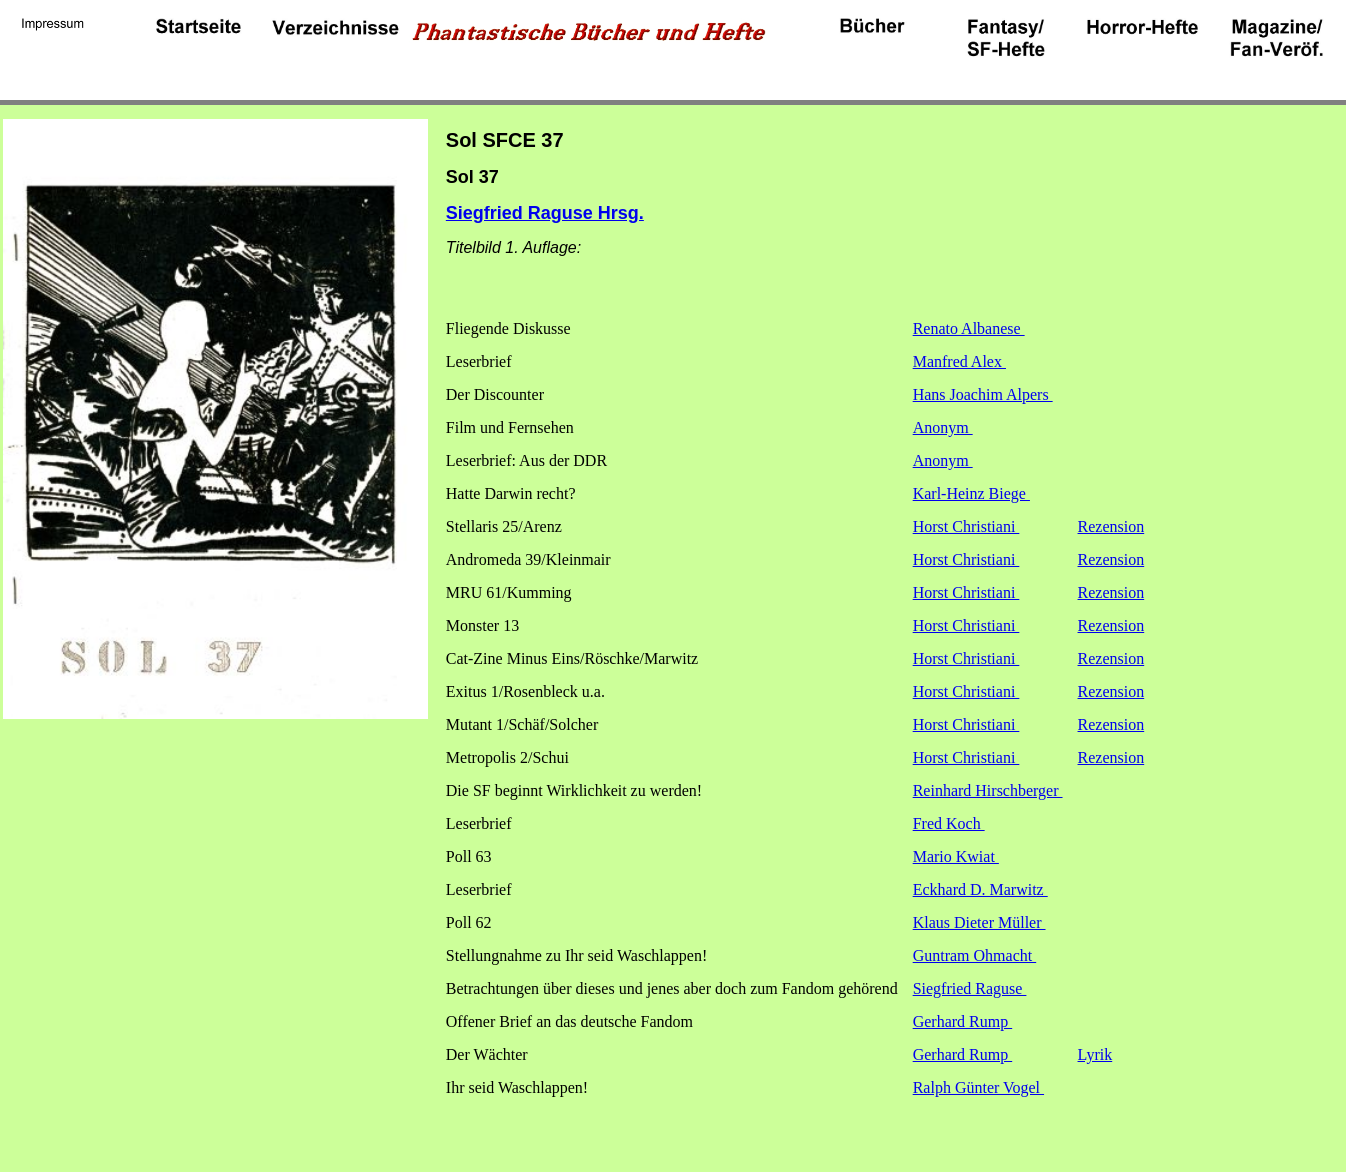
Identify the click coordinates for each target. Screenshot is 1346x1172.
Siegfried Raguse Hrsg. (545, 213)
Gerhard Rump (963, 1021)
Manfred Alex (959, 361)
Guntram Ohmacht (975, 955)
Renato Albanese (969, 328)
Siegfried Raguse (970, 988)
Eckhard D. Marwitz (980, 889)
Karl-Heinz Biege (971, 493)
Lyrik (1095, 1054)
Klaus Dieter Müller (979, 922)
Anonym (943, 427)
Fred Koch (949, 823)
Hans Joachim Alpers (983, 394)
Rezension (1111, 526)
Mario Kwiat (956, 856)
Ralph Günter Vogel (978, 1087)
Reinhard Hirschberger (988, 790)
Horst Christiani (966, 526)
